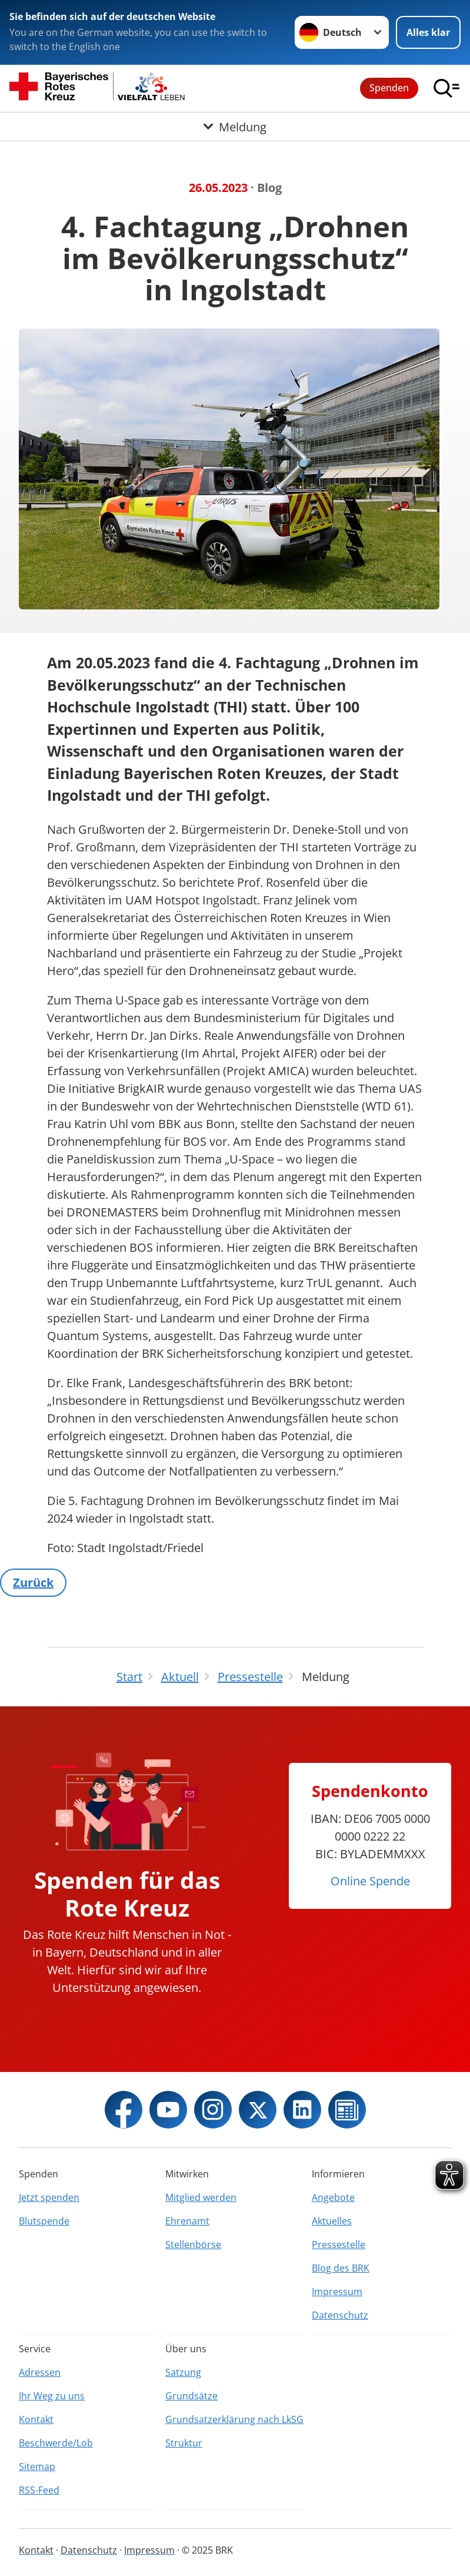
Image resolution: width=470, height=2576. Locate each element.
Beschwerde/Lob (56, 2442)
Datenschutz (340, 2315)
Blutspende (44, 2220)
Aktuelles (332, 2220)
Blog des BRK (340, 2268)
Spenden (389, 87)
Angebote (333, 2197)
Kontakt (36, 2419)
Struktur (183, 2442)
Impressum (337, 2291)
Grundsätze (191, 2395)
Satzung (183, 2372)
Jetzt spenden (49, 2197)
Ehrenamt (187, 2220)
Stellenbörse (193, 2244)
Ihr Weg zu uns (52, 2395)
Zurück (33, 1582)
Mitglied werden (200, 2197)
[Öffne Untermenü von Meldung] (235, 126)
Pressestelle (338, 2244)
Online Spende (370, 1881)
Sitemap (37, 2466)
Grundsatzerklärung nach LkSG (234, 2419)
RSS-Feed (39, 2490)
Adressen (40, 2372)
